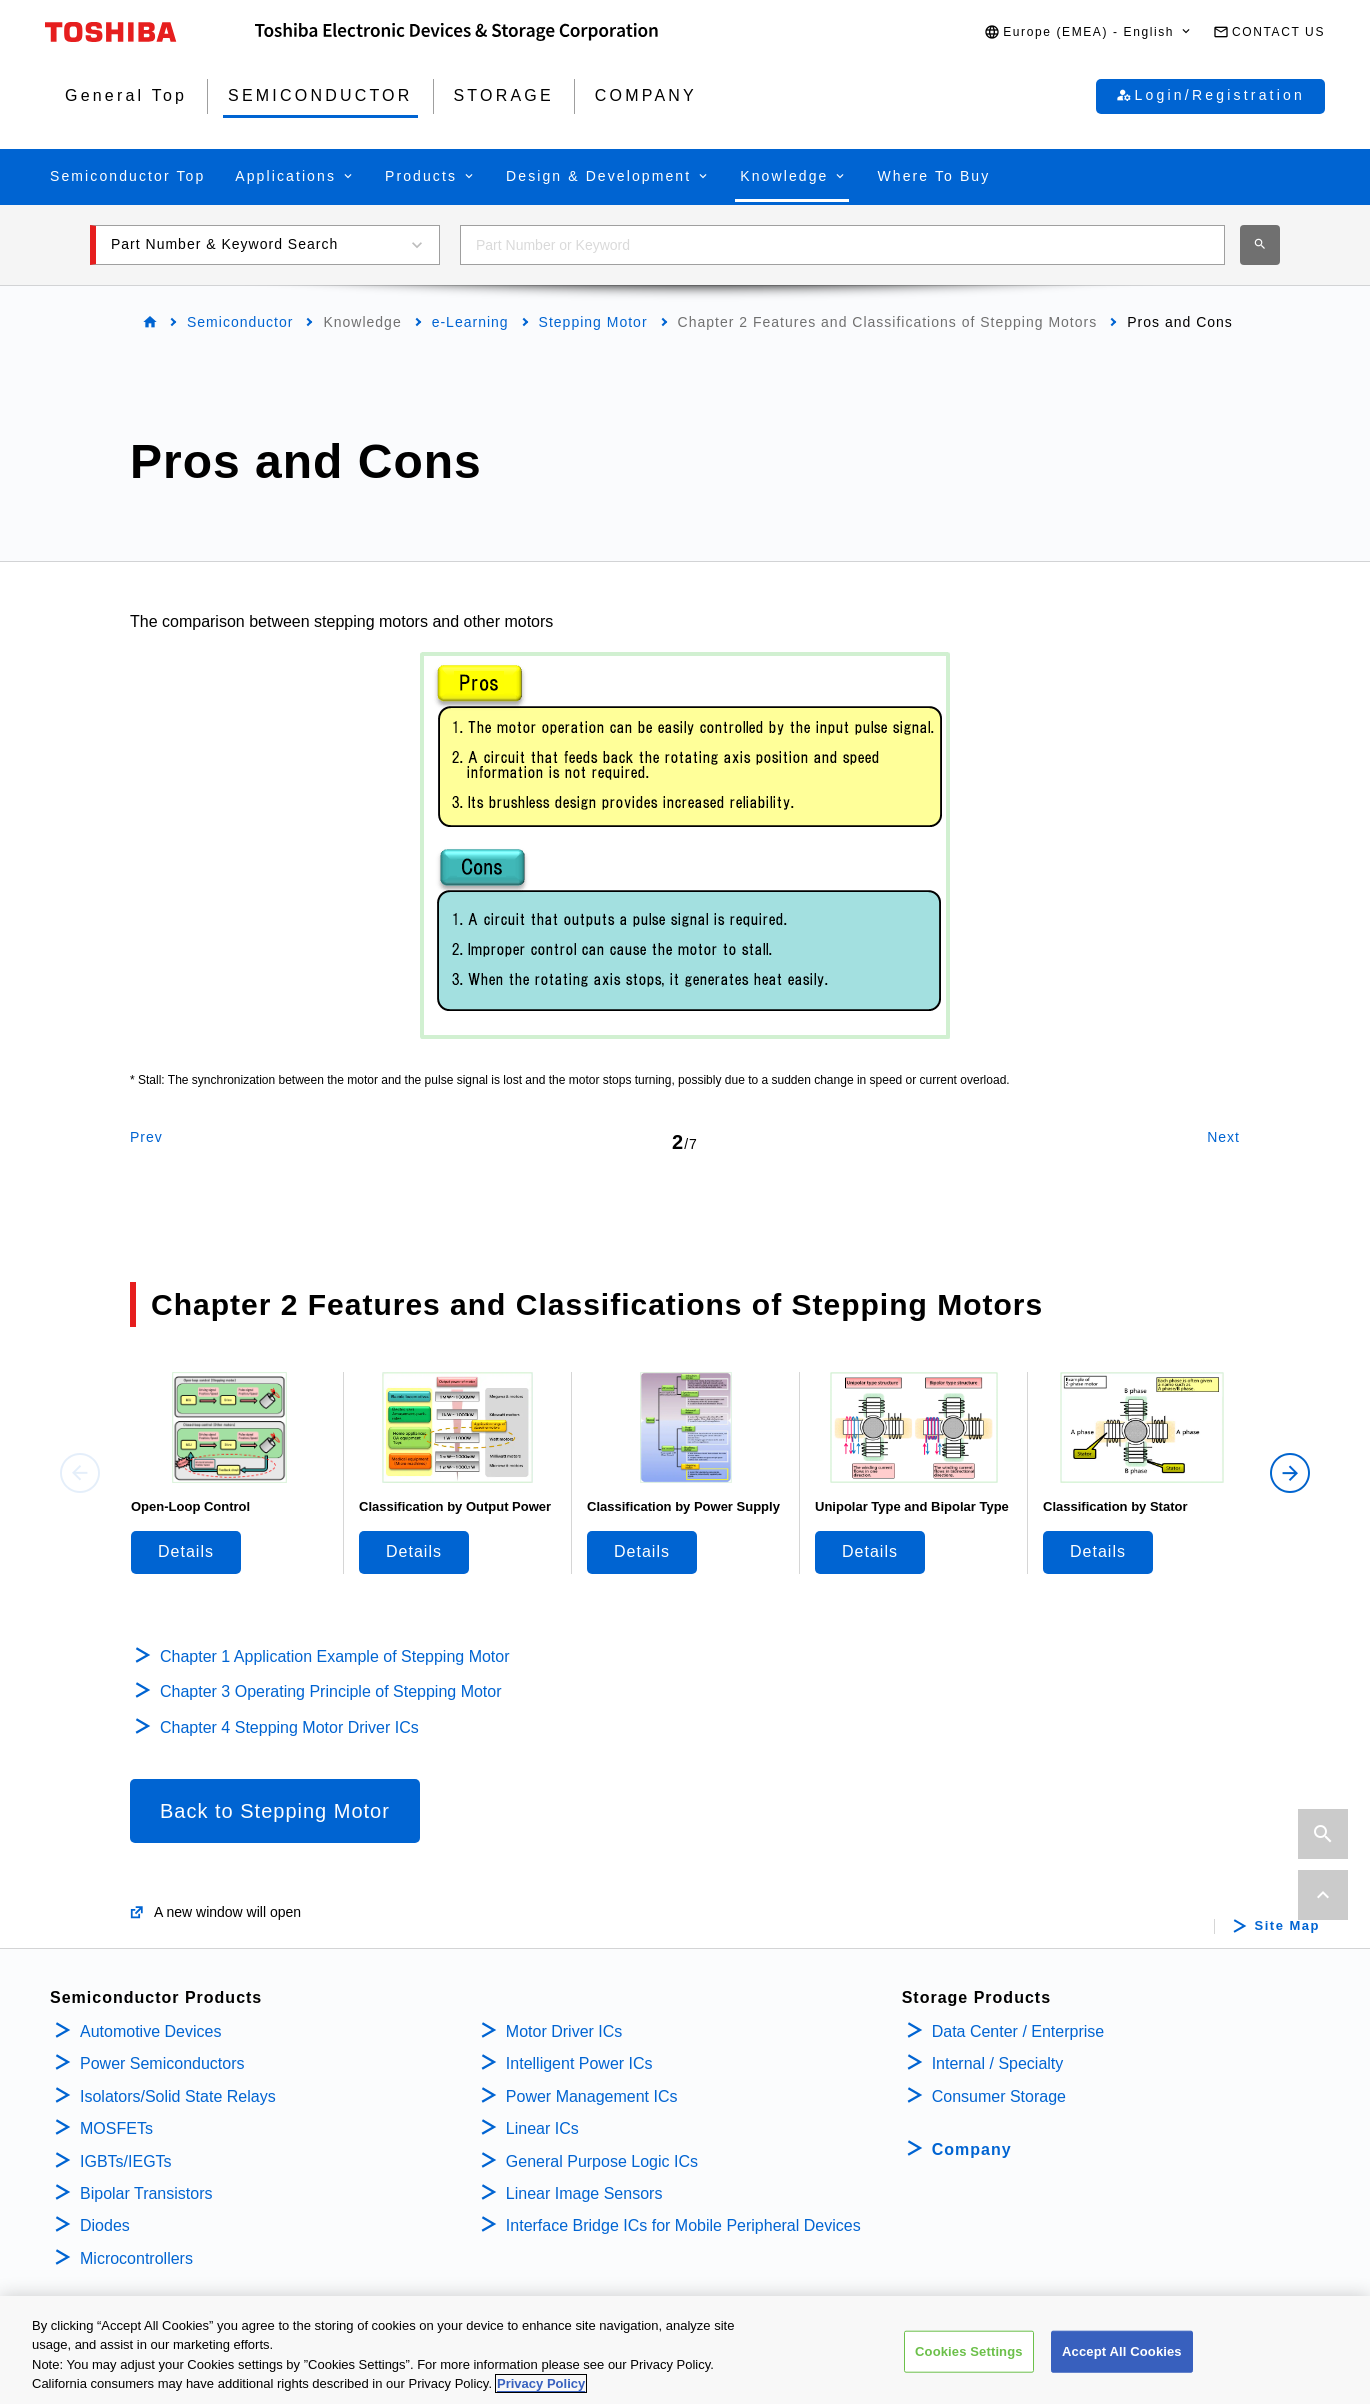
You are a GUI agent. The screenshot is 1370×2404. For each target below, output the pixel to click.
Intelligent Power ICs (579, 2063)
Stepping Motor (593, 322)
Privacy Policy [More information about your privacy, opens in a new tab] (541, 2385)
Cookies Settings (969, 2352)
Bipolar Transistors (146, 2193)
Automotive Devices (150, 2031)
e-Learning (470, 322)
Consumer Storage (999, 2096)
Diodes (105, 2225)
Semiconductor (240, 322)
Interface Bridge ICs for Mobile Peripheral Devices (683, 2225)
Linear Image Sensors (584, 2193)
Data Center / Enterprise (1018, 2031)
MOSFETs (116, 2128)
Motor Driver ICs (564, 2031)
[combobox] (842, 245)
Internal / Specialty (998, 2063)
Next (1223, 1137)
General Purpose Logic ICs (602, 2161)
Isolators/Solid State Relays (178, 2096)
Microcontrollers (136, 2258)
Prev (146, 1137)
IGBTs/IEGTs (126, 2161)
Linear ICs (542, 2128)
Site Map (1287, 1926)
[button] (1088, 32)
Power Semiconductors (162, 2063)
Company (972, 2149)
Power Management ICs (592, 2096)
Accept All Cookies (1122, 2352)
